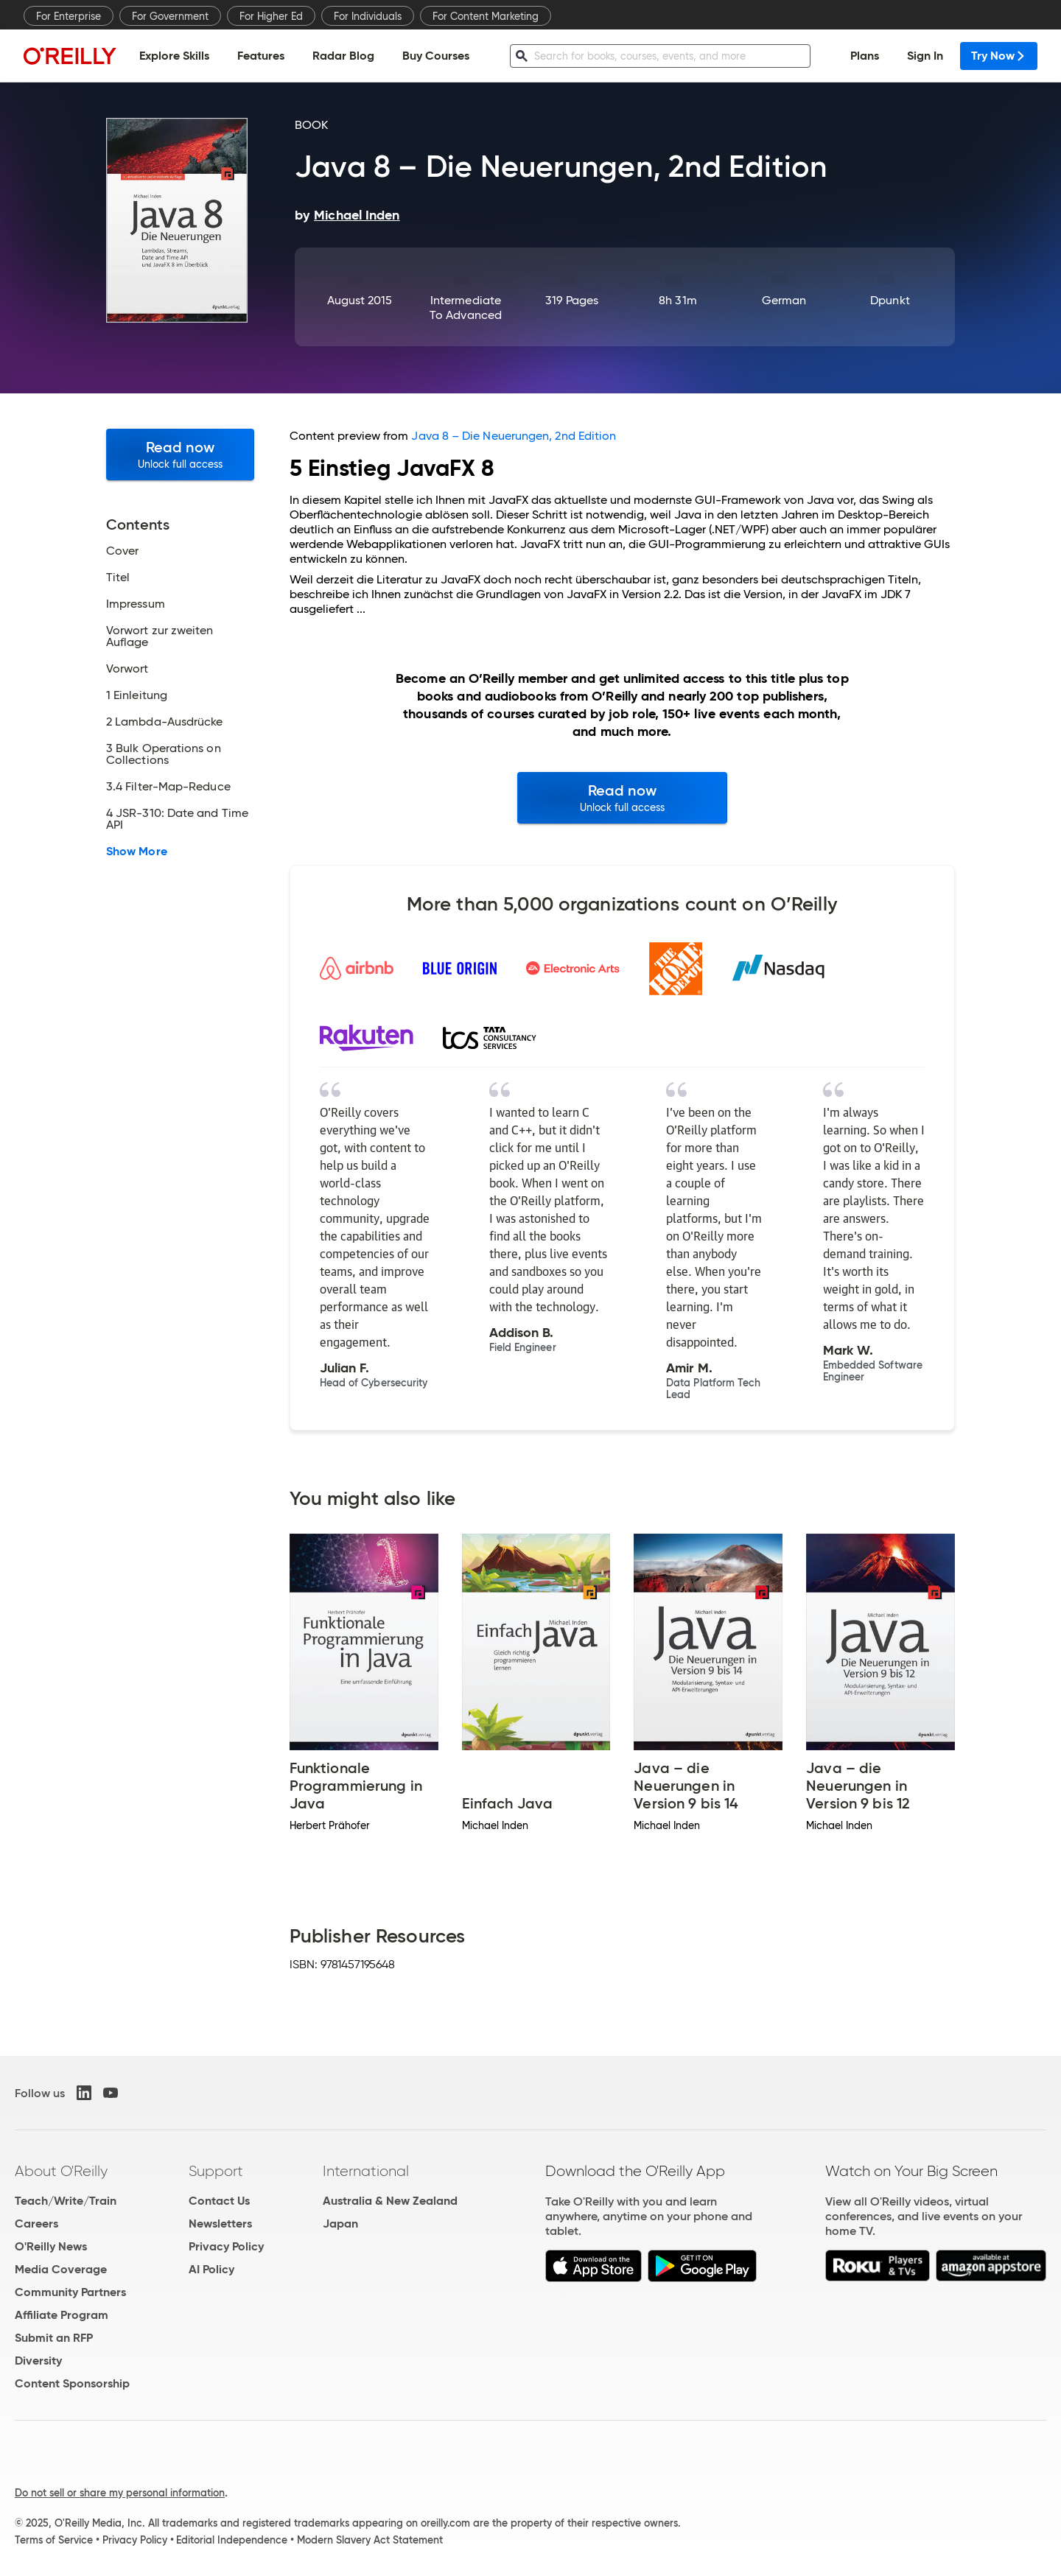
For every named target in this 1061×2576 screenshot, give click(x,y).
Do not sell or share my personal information (120, 2492)
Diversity (38, 2360)
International (366, 2171)
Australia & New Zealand (390, 2200)
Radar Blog (343, 55)
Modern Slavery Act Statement (370, 2540)
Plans (864, 55)
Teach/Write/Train (65, 2200)
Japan (340, 2223)
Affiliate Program (61, 2315)
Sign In (925, 55)
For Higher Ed (271, 16)
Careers (36, 2223)
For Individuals (368, 16)
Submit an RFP (54, 2337)
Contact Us (219, 2200)
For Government (170, 16)
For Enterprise (68, 16)
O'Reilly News (51, 2246)
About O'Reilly (61, 2171)
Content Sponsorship (72, 2383)
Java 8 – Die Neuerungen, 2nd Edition (513, 436)
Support (216, 2171)
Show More (136, 851)
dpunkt (889, 300)
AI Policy (211, 2269)
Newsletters (220, 2223)
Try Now (998, 55)
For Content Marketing (486, 16)
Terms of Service (54, 2540)
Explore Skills (174, 55)
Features (260, 55)
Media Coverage (61, 2269)
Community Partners (70, 2292)
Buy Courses (435, 55)
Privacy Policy (226, 2246)
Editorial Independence (231, 2540)
